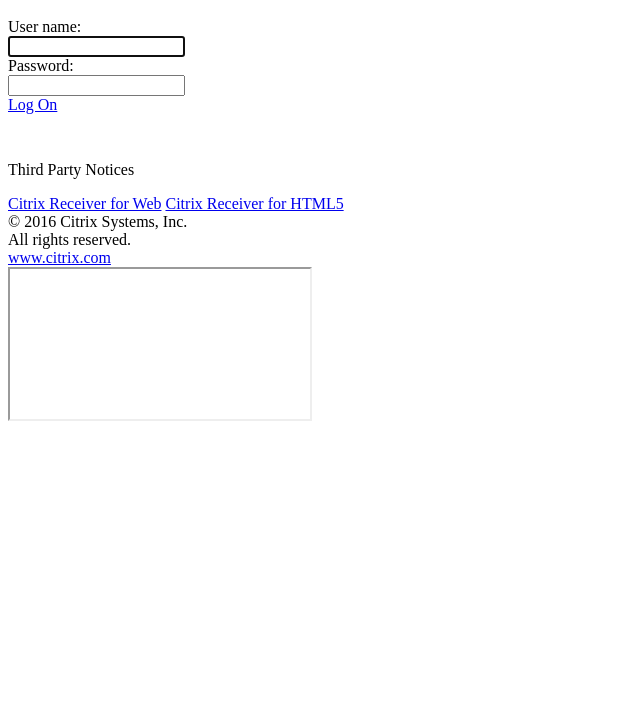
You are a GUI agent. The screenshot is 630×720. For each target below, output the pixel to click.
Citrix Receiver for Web (84, 203)
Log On (32, 104)
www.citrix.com (59, 257)
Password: (41, 65)
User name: (44, 26)
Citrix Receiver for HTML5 (254, 203)
